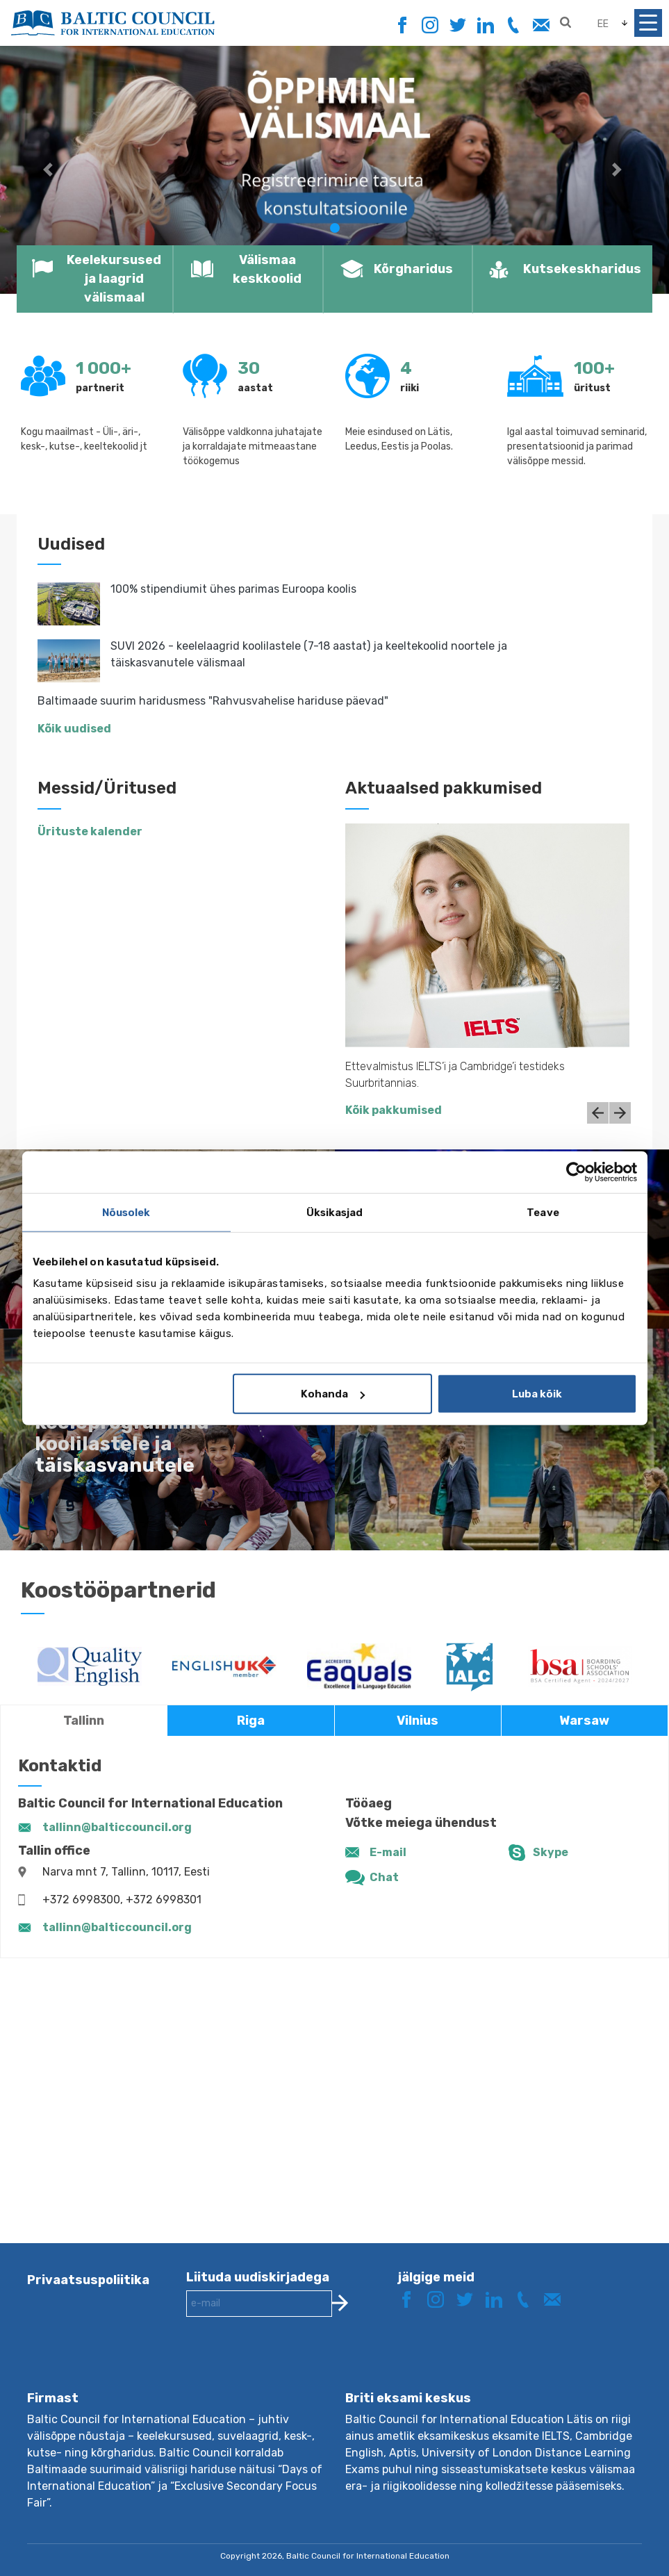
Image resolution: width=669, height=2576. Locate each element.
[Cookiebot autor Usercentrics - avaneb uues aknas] (576, 1171)
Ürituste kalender (90, 831)
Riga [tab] (251, 1720)
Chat (384, 1877)
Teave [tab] (543, 1212)
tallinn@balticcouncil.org (117, 1827)
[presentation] (291, 2365)
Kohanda (333, 1394)
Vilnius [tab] (417, 1720)
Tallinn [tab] (83, 1720)
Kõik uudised (74, 728)
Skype (550, 1852)
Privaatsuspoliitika (88, 2280)
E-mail (388, 1852)
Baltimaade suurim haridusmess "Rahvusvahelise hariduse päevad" (213, 700)
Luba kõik (537, 1394)
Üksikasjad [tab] (334, 1212)
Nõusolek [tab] (126, 1212)
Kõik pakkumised (393, 1110)
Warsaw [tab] (584, 1720)
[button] (50, 169)
